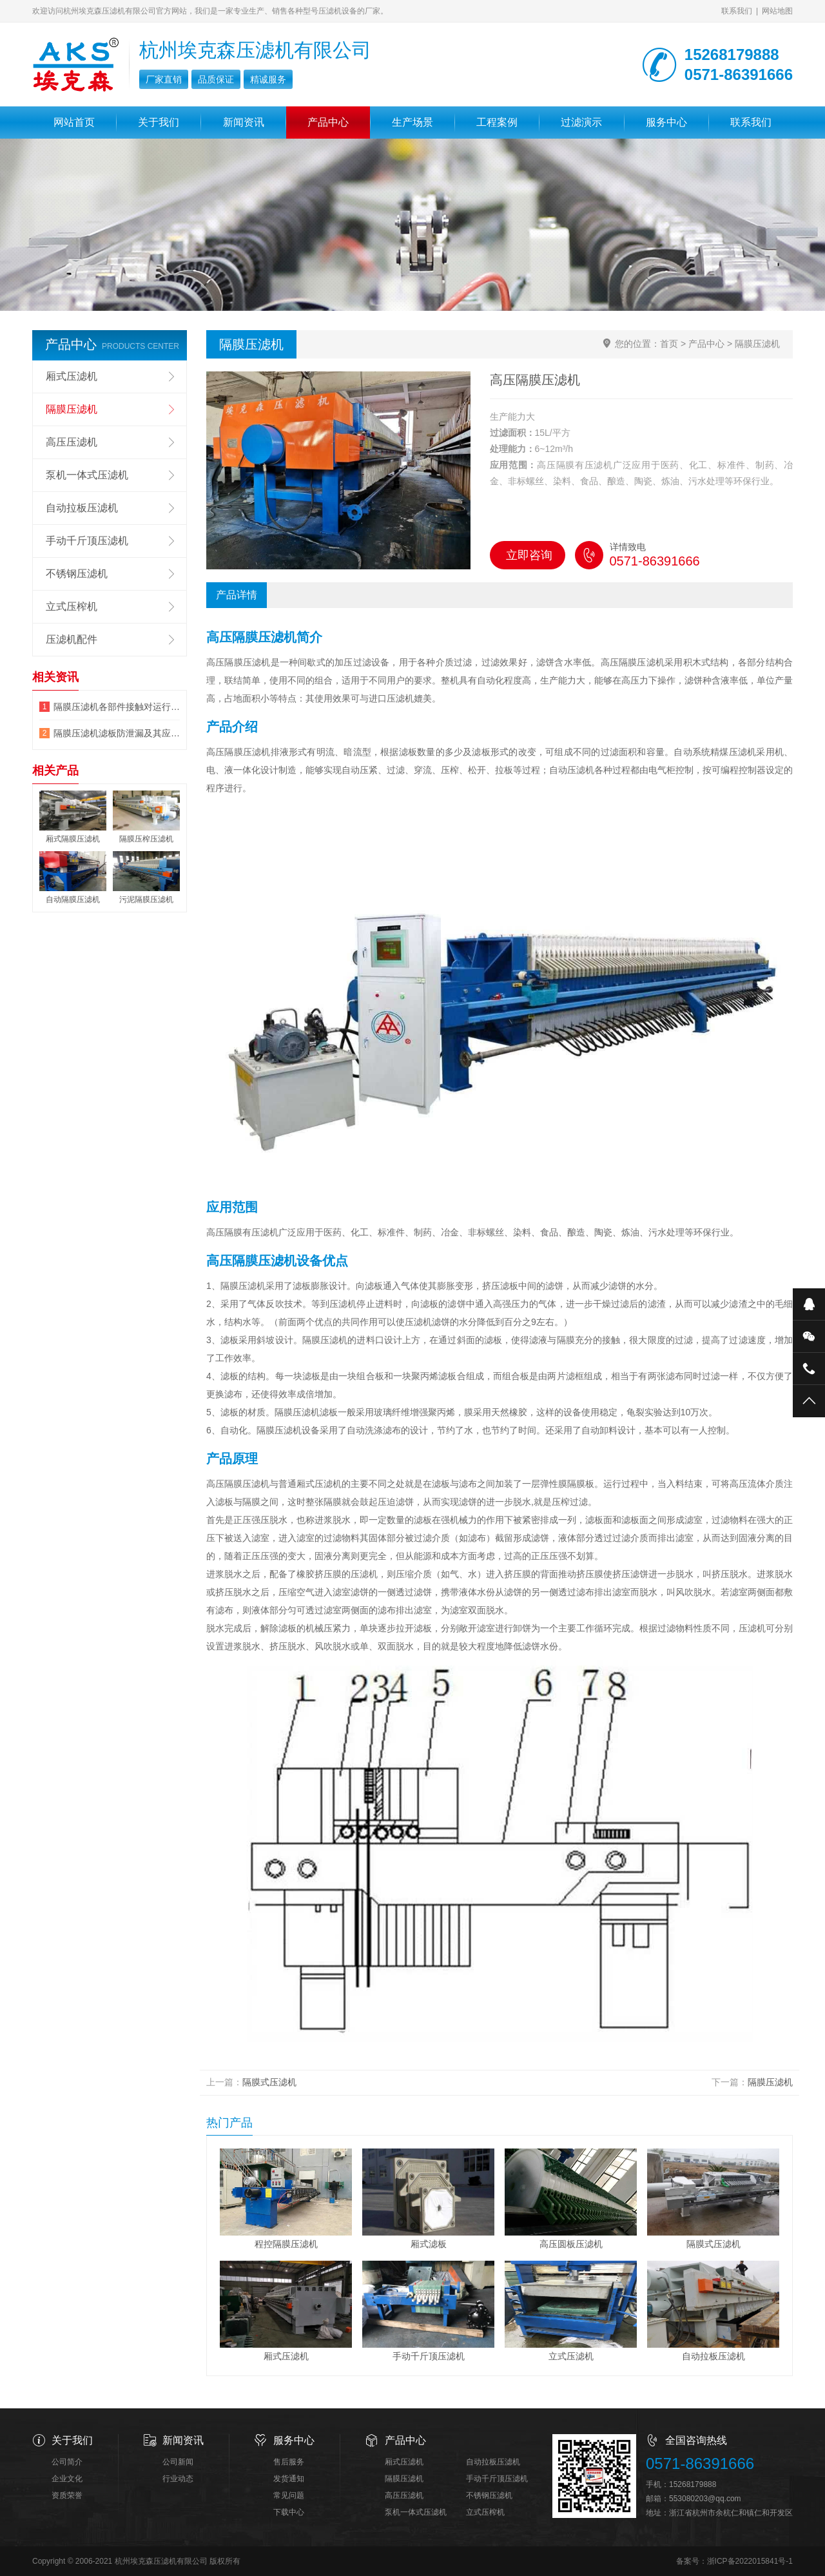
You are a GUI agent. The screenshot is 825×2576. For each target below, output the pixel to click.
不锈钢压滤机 (77, 573)
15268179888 (692, 2484)
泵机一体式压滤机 (87, 474)
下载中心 (288, 2512)
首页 (669, 344)
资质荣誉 (67, 2495)
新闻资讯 (243, 122)
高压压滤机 (71, 442)
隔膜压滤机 (757, 344)
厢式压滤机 (71, 376)
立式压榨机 (71, 606)
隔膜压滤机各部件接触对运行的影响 (116, 707)
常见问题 (288, 2495)
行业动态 (177, 2478)
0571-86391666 (700, 2463)
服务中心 (666, 122)
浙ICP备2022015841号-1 (750, 2561)
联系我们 (736, 10)
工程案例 (497, 122)
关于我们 (158, 122)
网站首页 (74, 122)
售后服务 (288, 2461)
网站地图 (777, 10)
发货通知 (288, 2478)
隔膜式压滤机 (269, 2082)
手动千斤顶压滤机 (87, 540)
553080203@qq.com (705, 2498)
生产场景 (412, 122)
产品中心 (328, 122)
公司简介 (67, 2461)
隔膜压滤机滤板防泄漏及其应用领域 (116, 733)
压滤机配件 (71, 639)
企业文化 (67, 2478)
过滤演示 (581, 122)
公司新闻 (177, 2461)
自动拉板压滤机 (82, 507)
